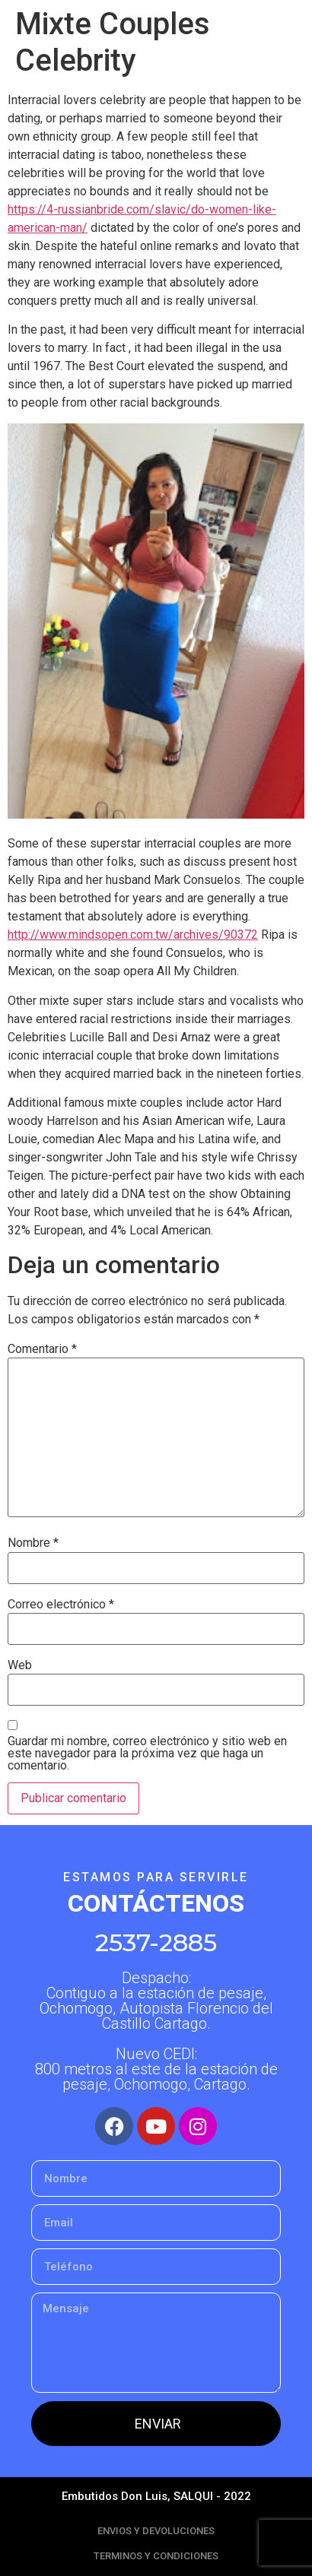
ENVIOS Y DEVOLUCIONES (156, 2530)
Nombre (33, 1543)
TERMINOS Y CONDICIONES (156, 2556)
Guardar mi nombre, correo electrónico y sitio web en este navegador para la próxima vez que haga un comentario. (147, 1753)
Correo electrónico (61, 1605)
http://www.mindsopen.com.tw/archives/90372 (133, 934)
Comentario (42, 1349)
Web (20, 1665)
